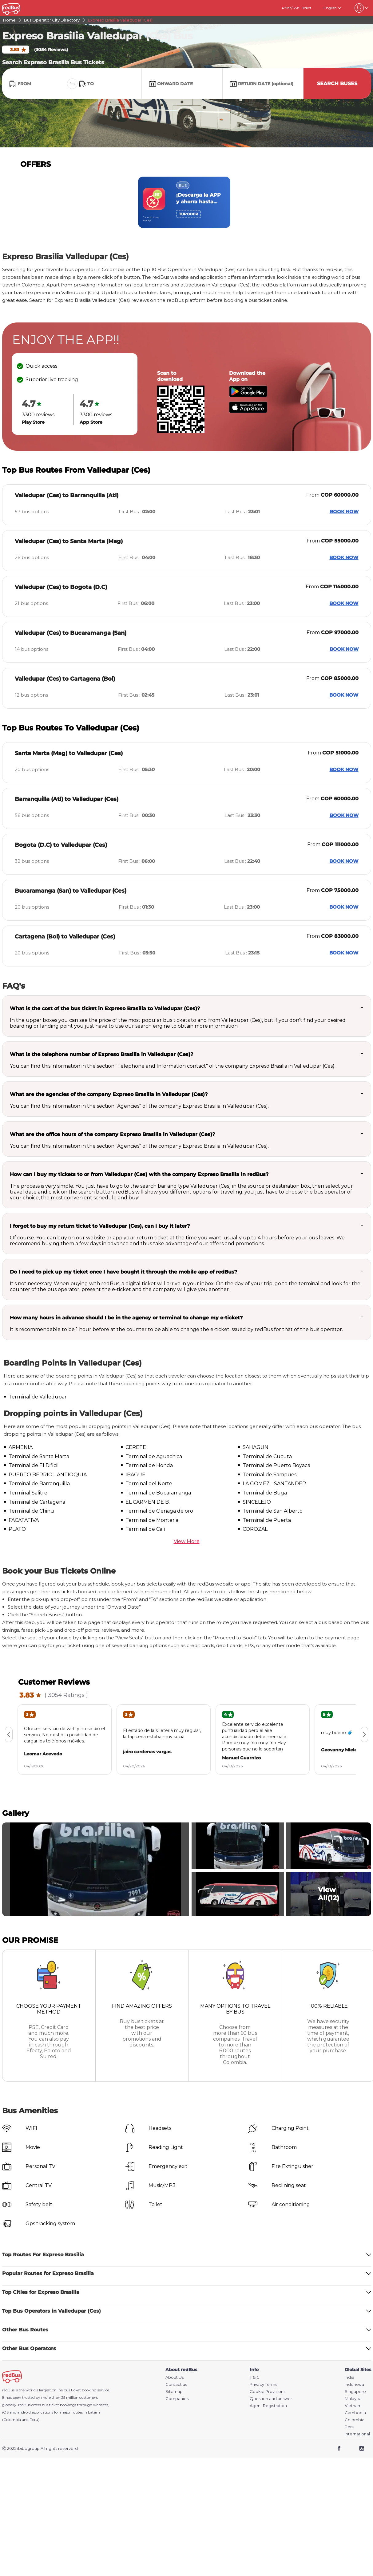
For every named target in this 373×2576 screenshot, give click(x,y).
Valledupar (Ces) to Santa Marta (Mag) (69, 541)
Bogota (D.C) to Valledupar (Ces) (61, 845)
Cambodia (355, 2413)
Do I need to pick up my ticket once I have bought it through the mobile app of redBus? (123, 1272)
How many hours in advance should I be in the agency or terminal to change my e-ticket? (126, 1318)
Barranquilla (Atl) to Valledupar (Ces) (66, 799)
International (357, 2434)
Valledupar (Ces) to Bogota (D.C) (61, 587)
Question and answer (271, 2399)
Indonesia (354, 2384)
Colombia (354, 2420)
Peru (349, 2427)
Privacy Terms (263, 2384)
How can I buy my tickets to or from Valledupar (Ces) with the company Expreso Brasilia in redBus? (139, 1174)
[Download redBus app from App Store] (248, 411)
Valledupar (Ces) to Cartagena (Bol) (65, 678)
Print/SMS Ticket (296, 8)
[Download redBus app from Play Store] (248, 395)
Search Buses (337, 83)
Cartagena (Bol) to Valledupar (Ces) (65, 936)
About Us (174, 2377)
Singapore (355, 2392)
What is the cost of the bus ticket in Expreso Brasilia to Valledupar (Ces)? (105, 1008)
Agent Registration (268, 2406)
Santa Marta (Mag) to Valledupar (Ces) (69, 753)
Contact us (176, 2384)
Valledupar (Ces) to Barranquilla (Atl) (66, 495)
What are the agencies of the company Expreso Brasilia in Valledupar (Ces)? (109, 1094)
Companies (176, 2399)
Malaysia (353, 2399)
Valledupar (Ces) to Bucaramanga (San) (70, 633)
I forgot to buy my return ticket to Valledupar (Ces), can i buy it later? (100, 1226)
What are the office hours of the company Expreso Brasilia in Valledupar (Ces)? (112, 1134)
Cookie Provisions (267, 2392)
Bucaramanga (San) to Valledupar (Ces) (70, 890)
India (349, 2377)
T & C (255, 2377)
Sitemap (174, 2392)
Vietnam (353, 2406)
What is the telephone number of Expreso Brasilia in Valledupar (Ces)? (101, 1054)
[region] (186, 202)
